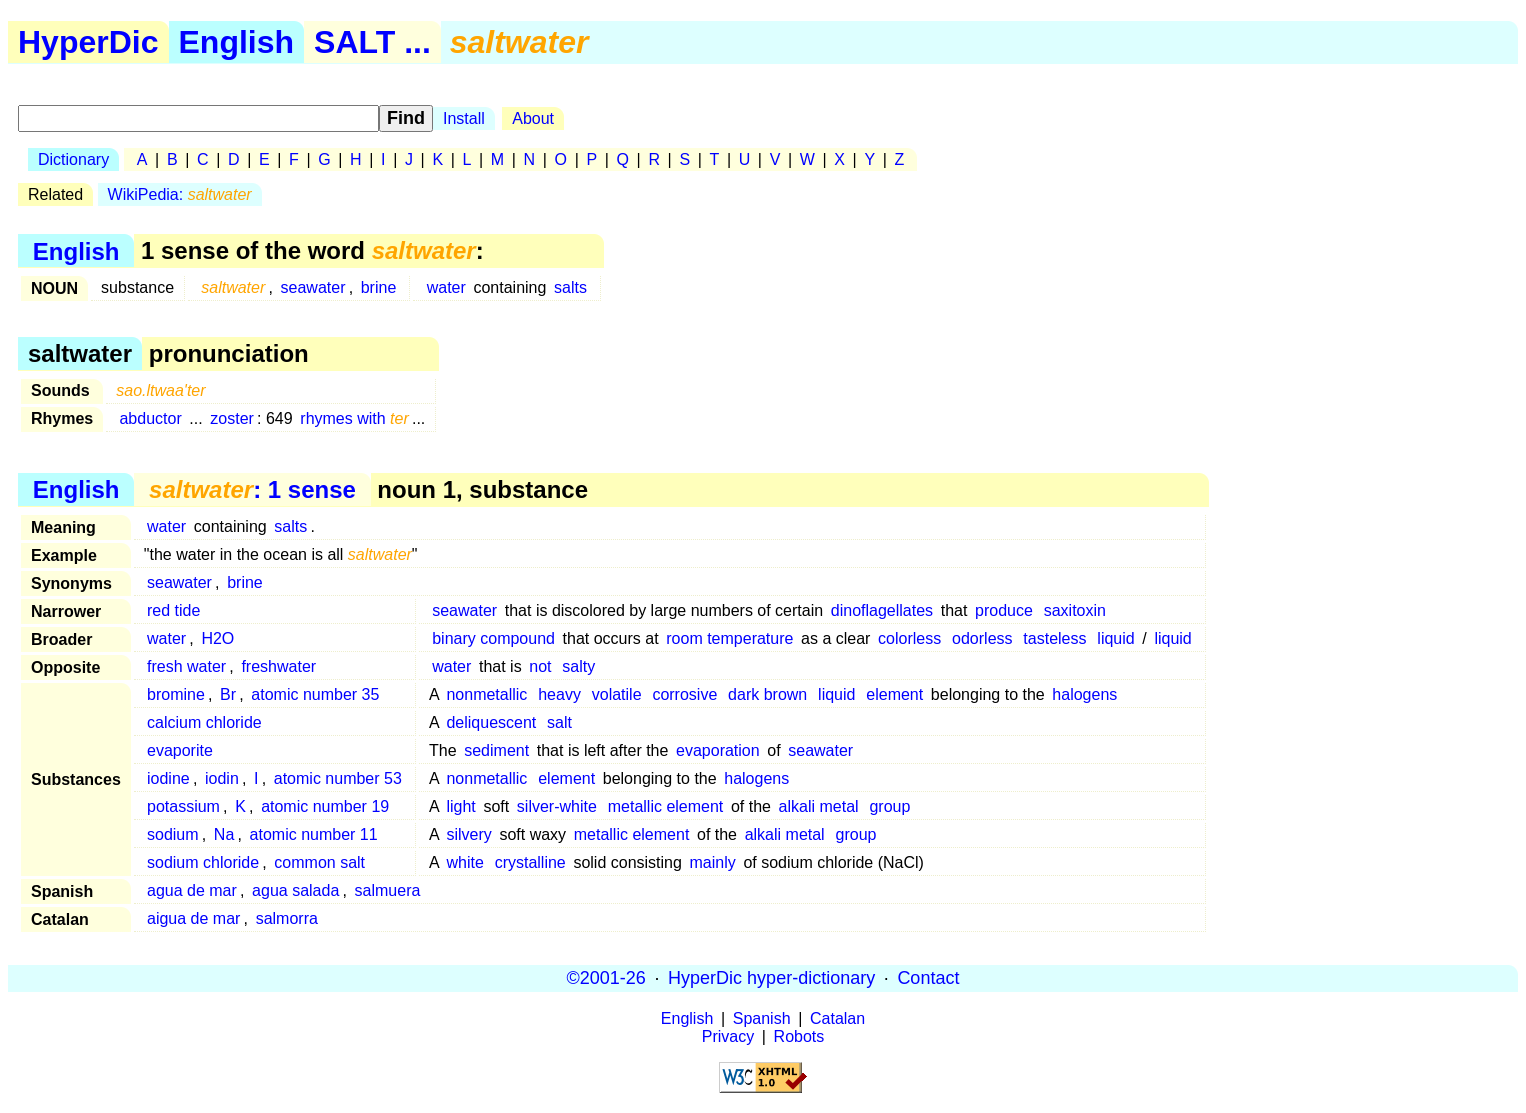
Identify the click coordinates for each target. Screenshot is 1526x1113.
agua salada (295, 890)
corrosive (684, 694)
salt (559, 722)
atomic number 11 (314, 834)
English (237, 42)
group (889, 806)
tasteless (1054, 638)
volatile (617, 694)
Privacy (728, 1036)
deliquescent (491, 722)
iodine (168, 778)
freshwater (278, 666)
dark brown (767, 694)
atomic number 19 (325, 806)
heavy (559, 694)
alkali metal (819, 806)
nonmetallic (486, 694)
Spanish (762, 1018)
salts (570, 287)
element (894, 694)
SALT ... (372, 42)
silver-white (557, 806)
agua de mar (192, 890)
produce (1004, 610)
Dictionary (73, 159)
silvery (468, 834)
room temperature (729, 638)
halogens (1084, 694)
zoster (232, 418)
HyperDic (88, 42)
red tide (173, 610)
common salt (319, 862)
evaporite (180, 750)
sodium (173, 834)
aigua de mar (193, 918)
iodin (222, 778)
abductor (150, 418)
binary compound (493, 638)
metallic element (666, 806)
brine (379, 287)
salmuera (388, 890)
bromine (176, 694)
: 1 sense (252, 489)
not (540, 666)
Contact (928, 978)
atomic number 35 (315, 694)
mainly (713, 862)
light (460, 806)
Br (228, 694)
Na (224, 834)
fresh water (186, 666)
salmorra (287, 918)
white (464, 862)
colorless (909, 638)
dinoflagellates (882, 610)
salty (578, 666)
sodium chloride (203, 862)
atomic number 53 (338, 778)
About (533, 118)
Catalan (837, 1018)
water (446, 287)
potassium (183, 806)
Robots (799, 1036)
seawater (313, 287)
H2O (217, 638)
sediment (496, 750)
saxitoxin (1075, 610)
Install (464, 118)
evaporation (718, 750)
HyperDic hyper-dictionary (771, 978)
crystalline (530, 862)
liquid (1115, 638)
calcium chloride (204, 722)
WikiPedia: (180, 194)
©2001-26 (606, 978)
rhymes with (354, 418)
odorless (982, 638)
